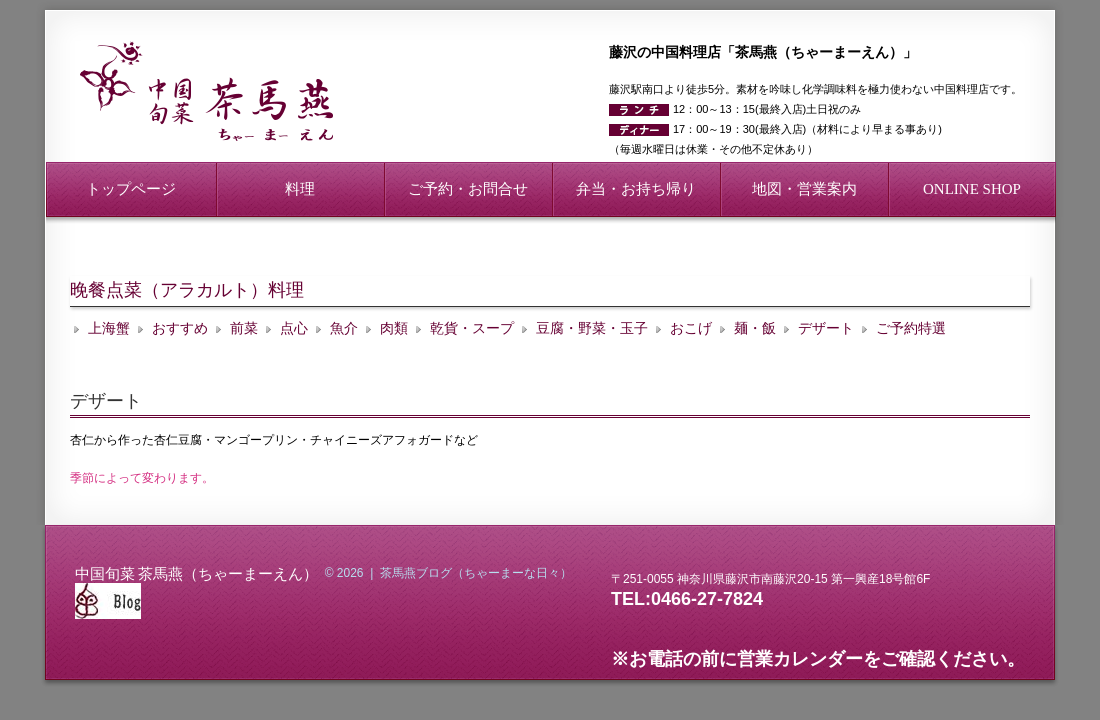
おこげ (691, 328)
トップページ (131, 189)
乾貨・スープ (472, 328)
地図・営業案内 (804, 189)
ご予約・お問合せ (468, 189)
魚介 (344, 328)
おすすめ (180, 328)
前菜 (244, 328)
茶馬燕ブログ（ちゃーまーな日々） (476, 573)
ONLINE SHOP (972, 189)
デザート (826, 328)
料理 (300, 189)
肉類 (394, 328)
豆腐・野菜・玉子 (592, 328)
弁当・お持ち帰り (636, 189)
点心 (294, 328)
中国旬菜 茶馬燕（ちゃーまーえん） (196, 572)
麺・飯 (755, 328)
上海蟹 (109, 328)
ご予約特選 (911, 328)
